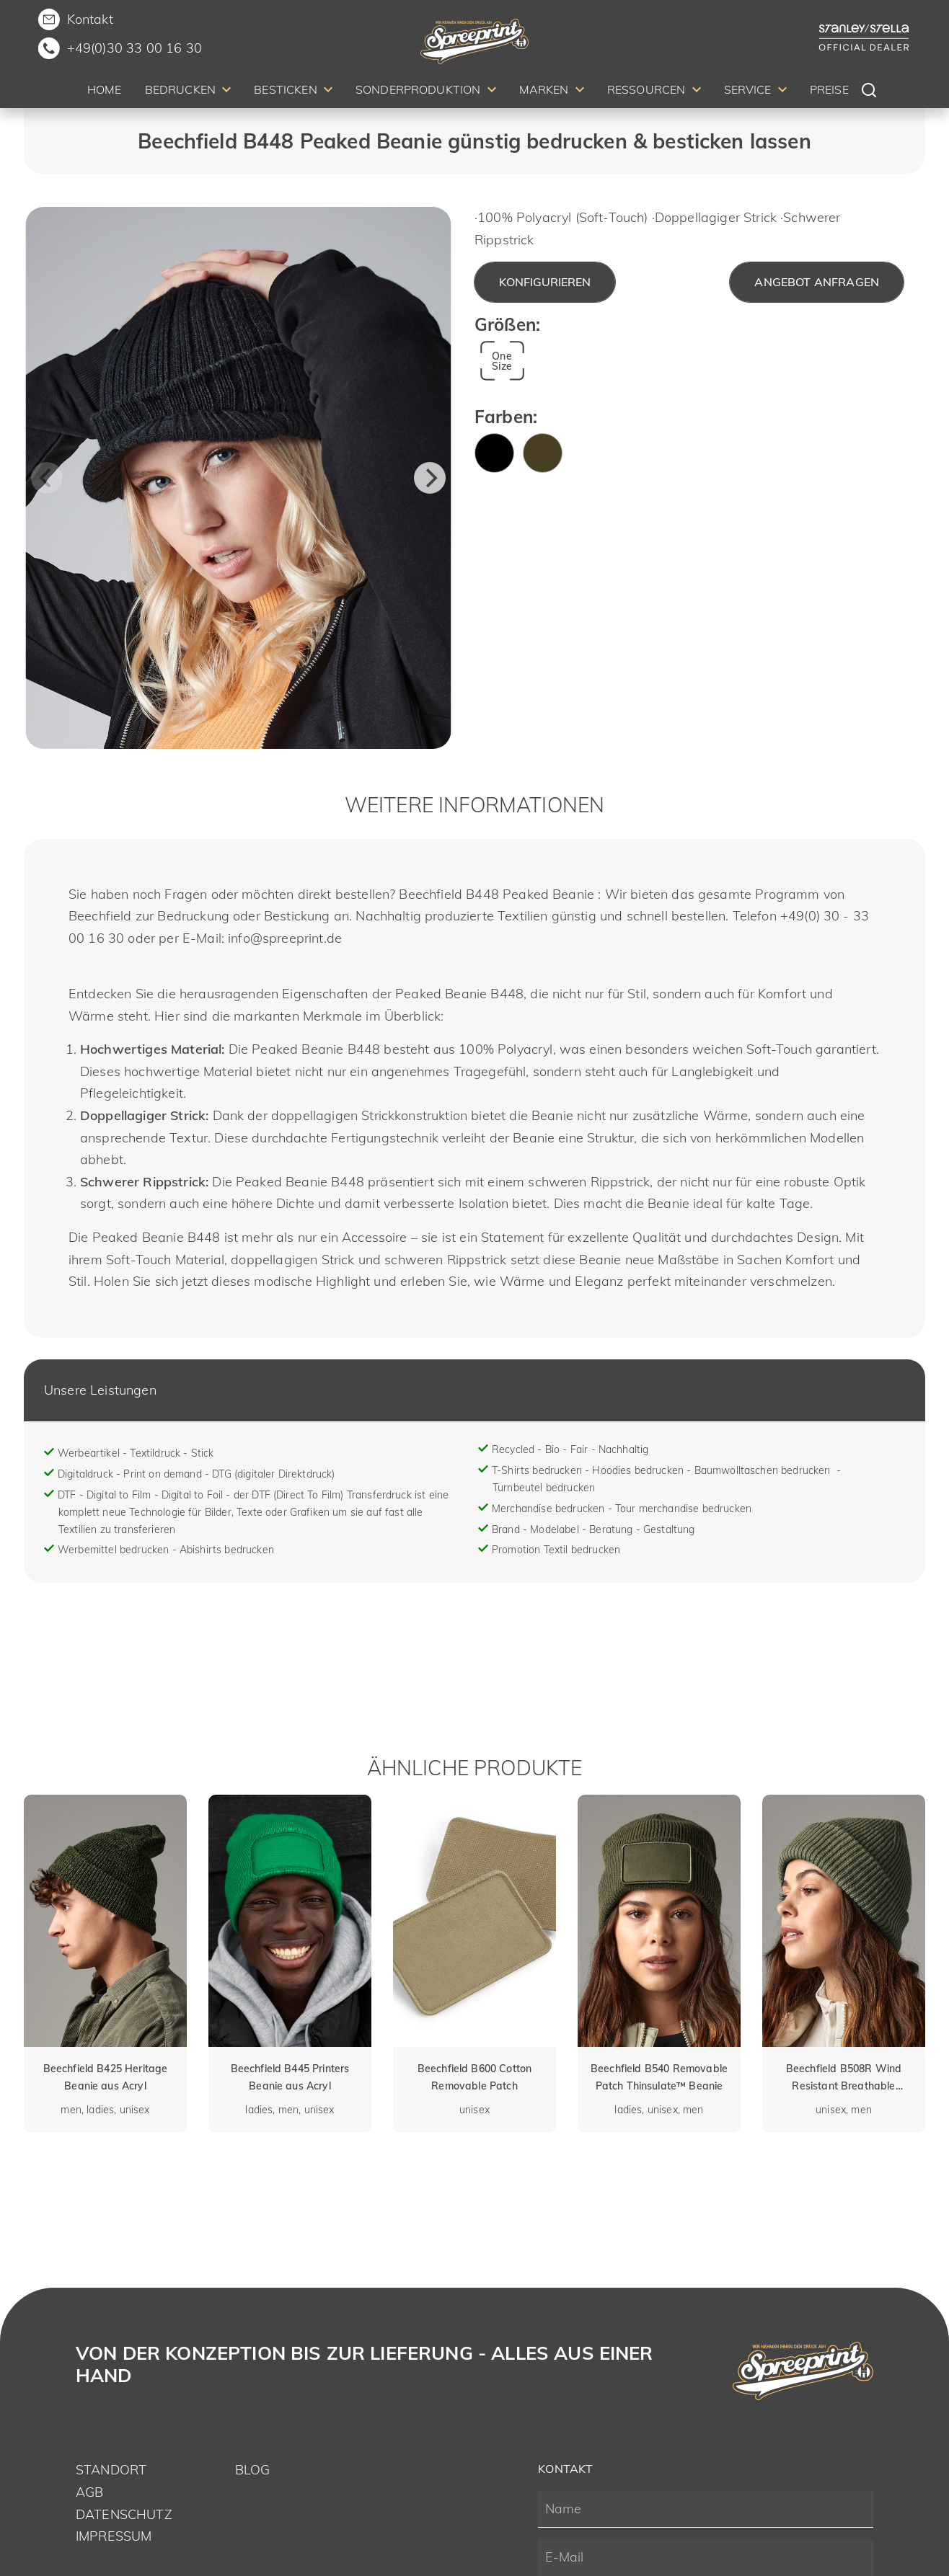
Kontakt (90, 19)
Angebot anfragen (816, 282)
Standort (111, 2469)
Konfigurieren (545, 282)
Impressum (113, 2536)
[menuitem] (104, 92)
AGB (89, 2492)
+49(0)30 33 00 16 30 (134, 48)
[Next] (430, 478)
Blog (252, 2469)
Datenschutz (124, 2514)
